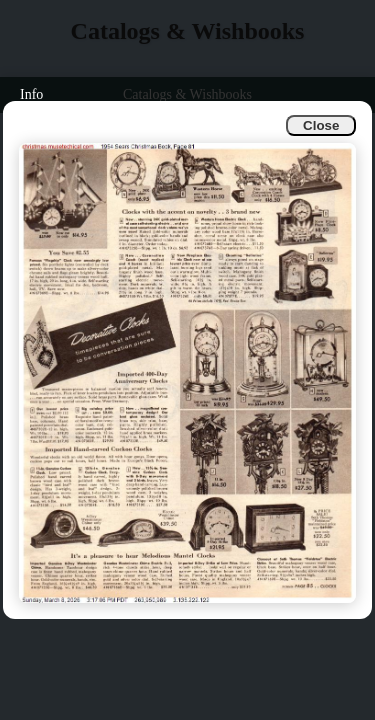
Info (31, 94)
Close (321, 125)
